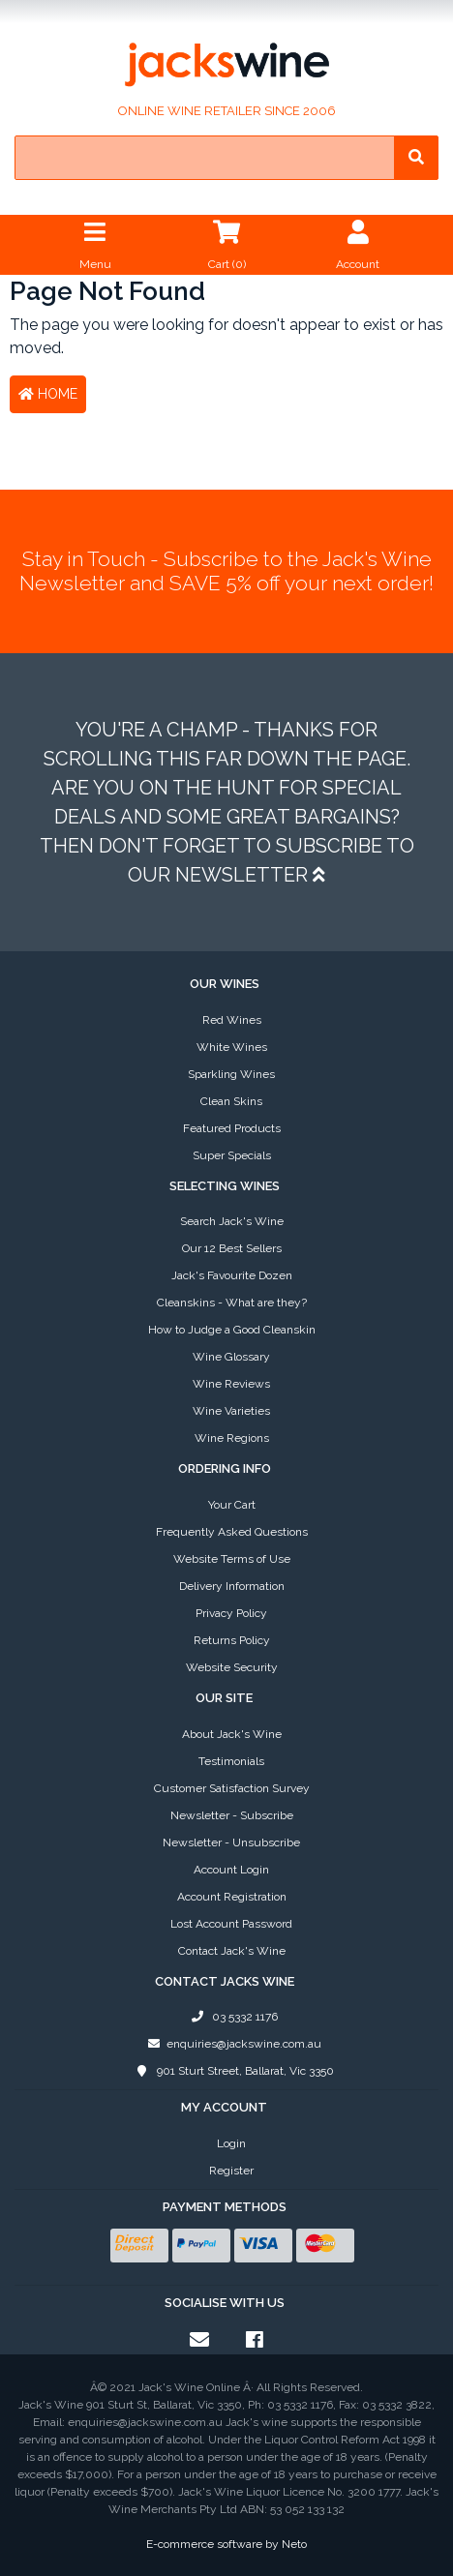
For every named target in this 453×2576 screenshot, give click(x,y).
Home (47, 394)
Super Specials (232, 1155)
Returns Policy (232, 1640)
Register (231, 2170)
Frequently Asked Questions (232, 1532)
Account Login (231, 1869)
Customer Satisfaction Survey (232, 1788)
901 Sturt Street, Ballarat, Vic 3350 (232, 2071)
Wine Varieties (231, 1411)
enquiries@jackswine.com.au (231, 2043)
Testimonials (231, 1761)
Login (231, 2143)
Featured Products (232, 1128)
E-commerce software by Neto (226, 2544)
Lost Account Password (231, 1924)
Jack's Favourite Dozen (231, 1275)
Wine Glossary (231, 1356)
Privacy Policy (231, 1613)
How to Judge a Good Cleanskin (232, 1329)
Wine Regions (232, 1438)
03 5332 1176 (231, 2016)
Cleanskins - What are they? (232, 1302)
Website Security (232, 1667)
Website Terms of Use (231, 1559)
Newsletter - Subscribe (231, 1815)
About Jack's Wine (232, 1734)
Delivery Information (232, 1586)
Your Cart (232, 1505)
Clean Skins (231, 1101)
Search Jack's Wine (232, 1221)
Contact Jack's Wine (232, 1951)
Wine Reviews (231, 1384)
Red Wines (231, 1020)
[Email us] (199, 2339)
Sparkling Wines (231, 1074)
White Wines (231, 1047)
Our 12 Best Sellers (232, 1248)
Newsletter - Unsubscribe (231, 1842)
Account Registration (232, 1896)
